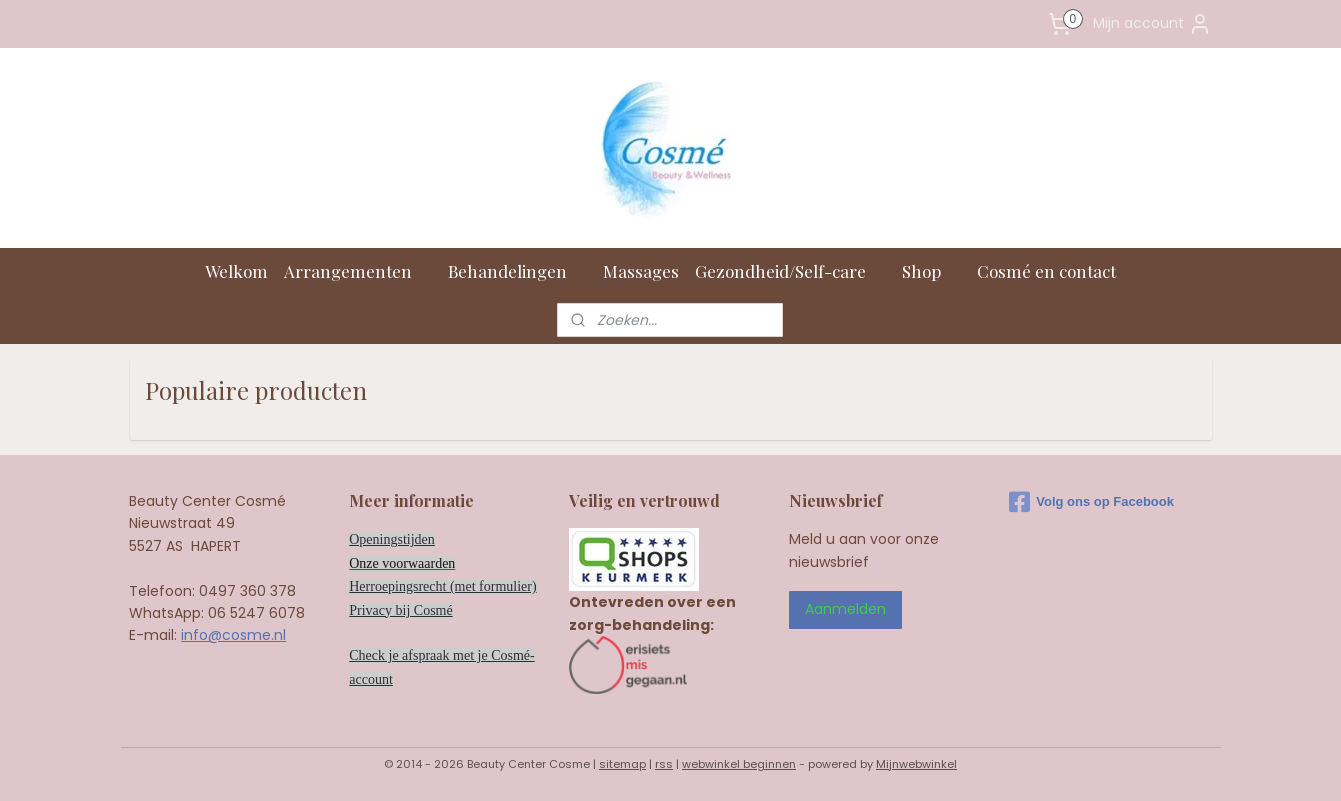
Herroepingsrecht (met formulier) (442, 586)
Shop (931, 271)
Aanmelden (845, 609)
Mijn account (1152, 24)
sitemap (622, 764)
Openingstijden (392, 539)
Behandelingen (517, 271)
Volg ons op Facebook (1091, 502)
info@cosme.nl (233, 635)
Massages (641, 271)
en (448, 563)
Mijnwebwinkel (916, 764)
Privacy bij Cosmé (400, 610)
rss (664, 764)
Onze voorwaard (395, 563)
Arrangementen (358, 271)
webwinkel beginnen (739, 764)
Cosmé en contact (1056, 271)
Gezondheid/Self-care (790, 271)
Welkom (236, 271)
